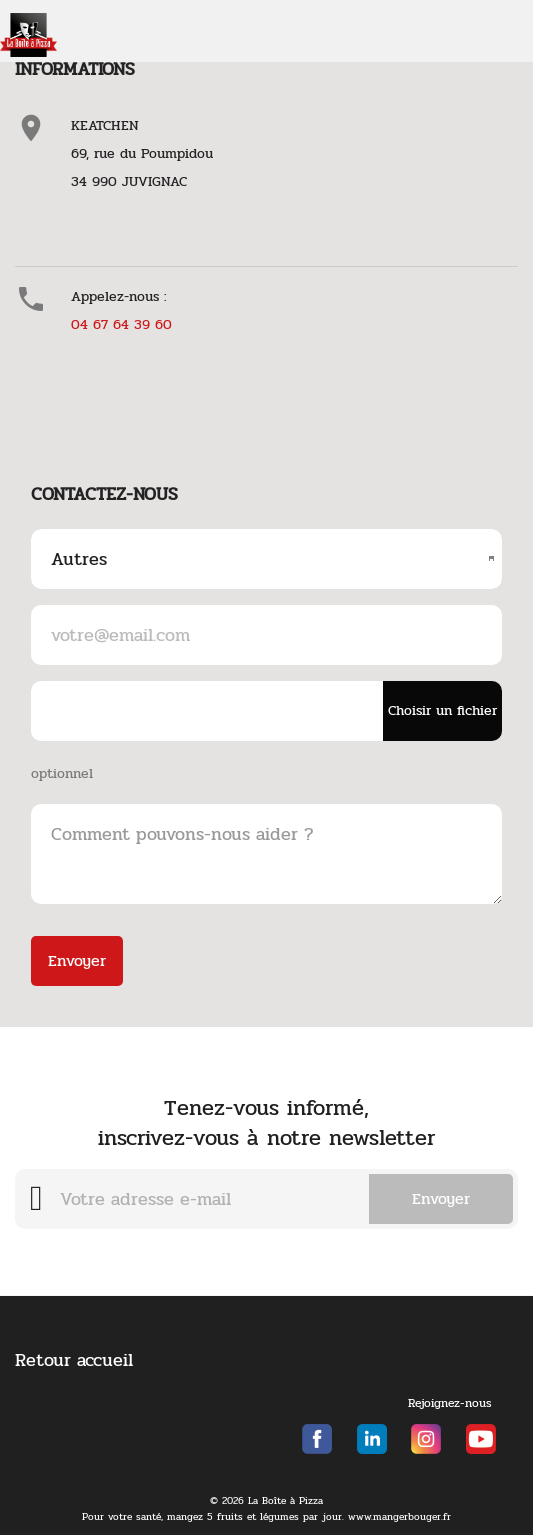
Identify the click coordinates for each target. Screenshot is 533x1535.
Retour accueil (74, 1360)
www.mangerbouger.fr (399, 1517)
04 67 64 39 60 (121, 324)
